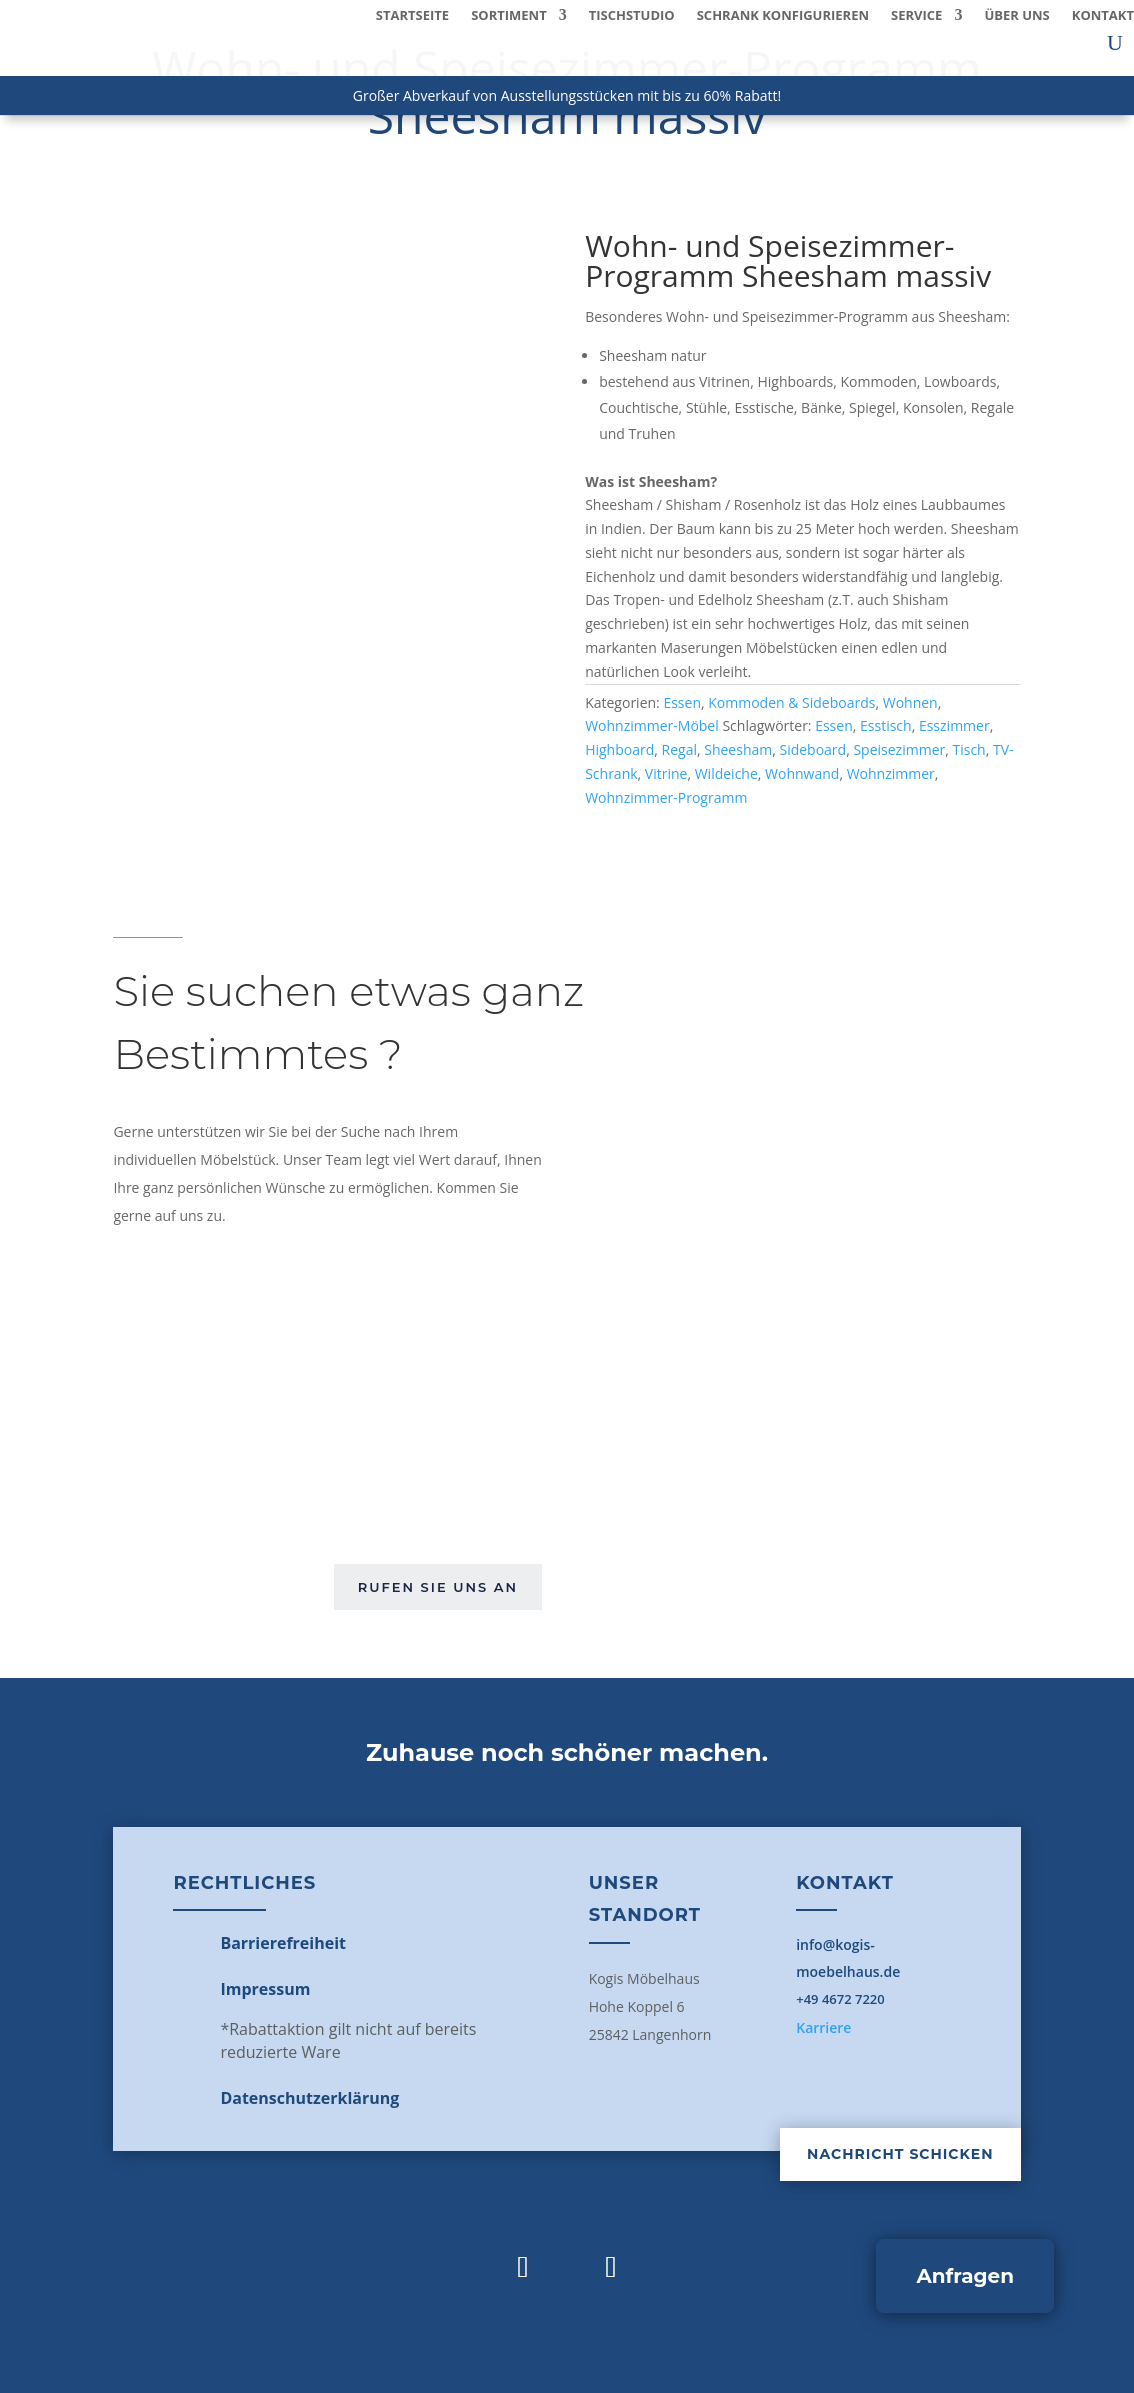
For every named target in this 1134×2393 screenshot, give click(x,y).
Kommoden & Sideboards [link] (791, 702)
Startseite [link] (412, 16)
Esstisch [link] (886, 725)
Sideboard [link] (812, 749)
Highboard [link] (619, 749)
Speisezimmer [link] (899, 749)
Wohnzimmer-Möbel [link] (652, 725)
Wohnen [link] (910, 702)
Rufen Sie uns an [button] (438, 1587)
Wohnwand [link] (802, 773)
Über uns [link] (1016, 16)
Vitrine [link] (666, 773)
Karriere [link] (823, 2027)
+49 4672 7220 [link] (840, 1999)
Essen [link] (682, 702)
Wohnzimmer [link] (891, 773)
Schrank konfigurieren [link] (783, 16)
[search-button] (1115, 43)
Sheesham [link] (738, 749)
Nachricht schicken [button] (900, 2154)
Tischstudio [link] (632, 16)
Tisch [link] (968, 749)
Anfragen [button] (965, 2276)
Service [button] (916, 16)
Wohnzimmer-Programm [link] (666, 797)
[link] (283, 1943)
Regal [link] (679, 749)
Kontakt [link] (1103, 16)
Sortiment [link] (509, 16)
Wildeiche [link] (726, 773)
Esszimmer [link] (954, 725)
